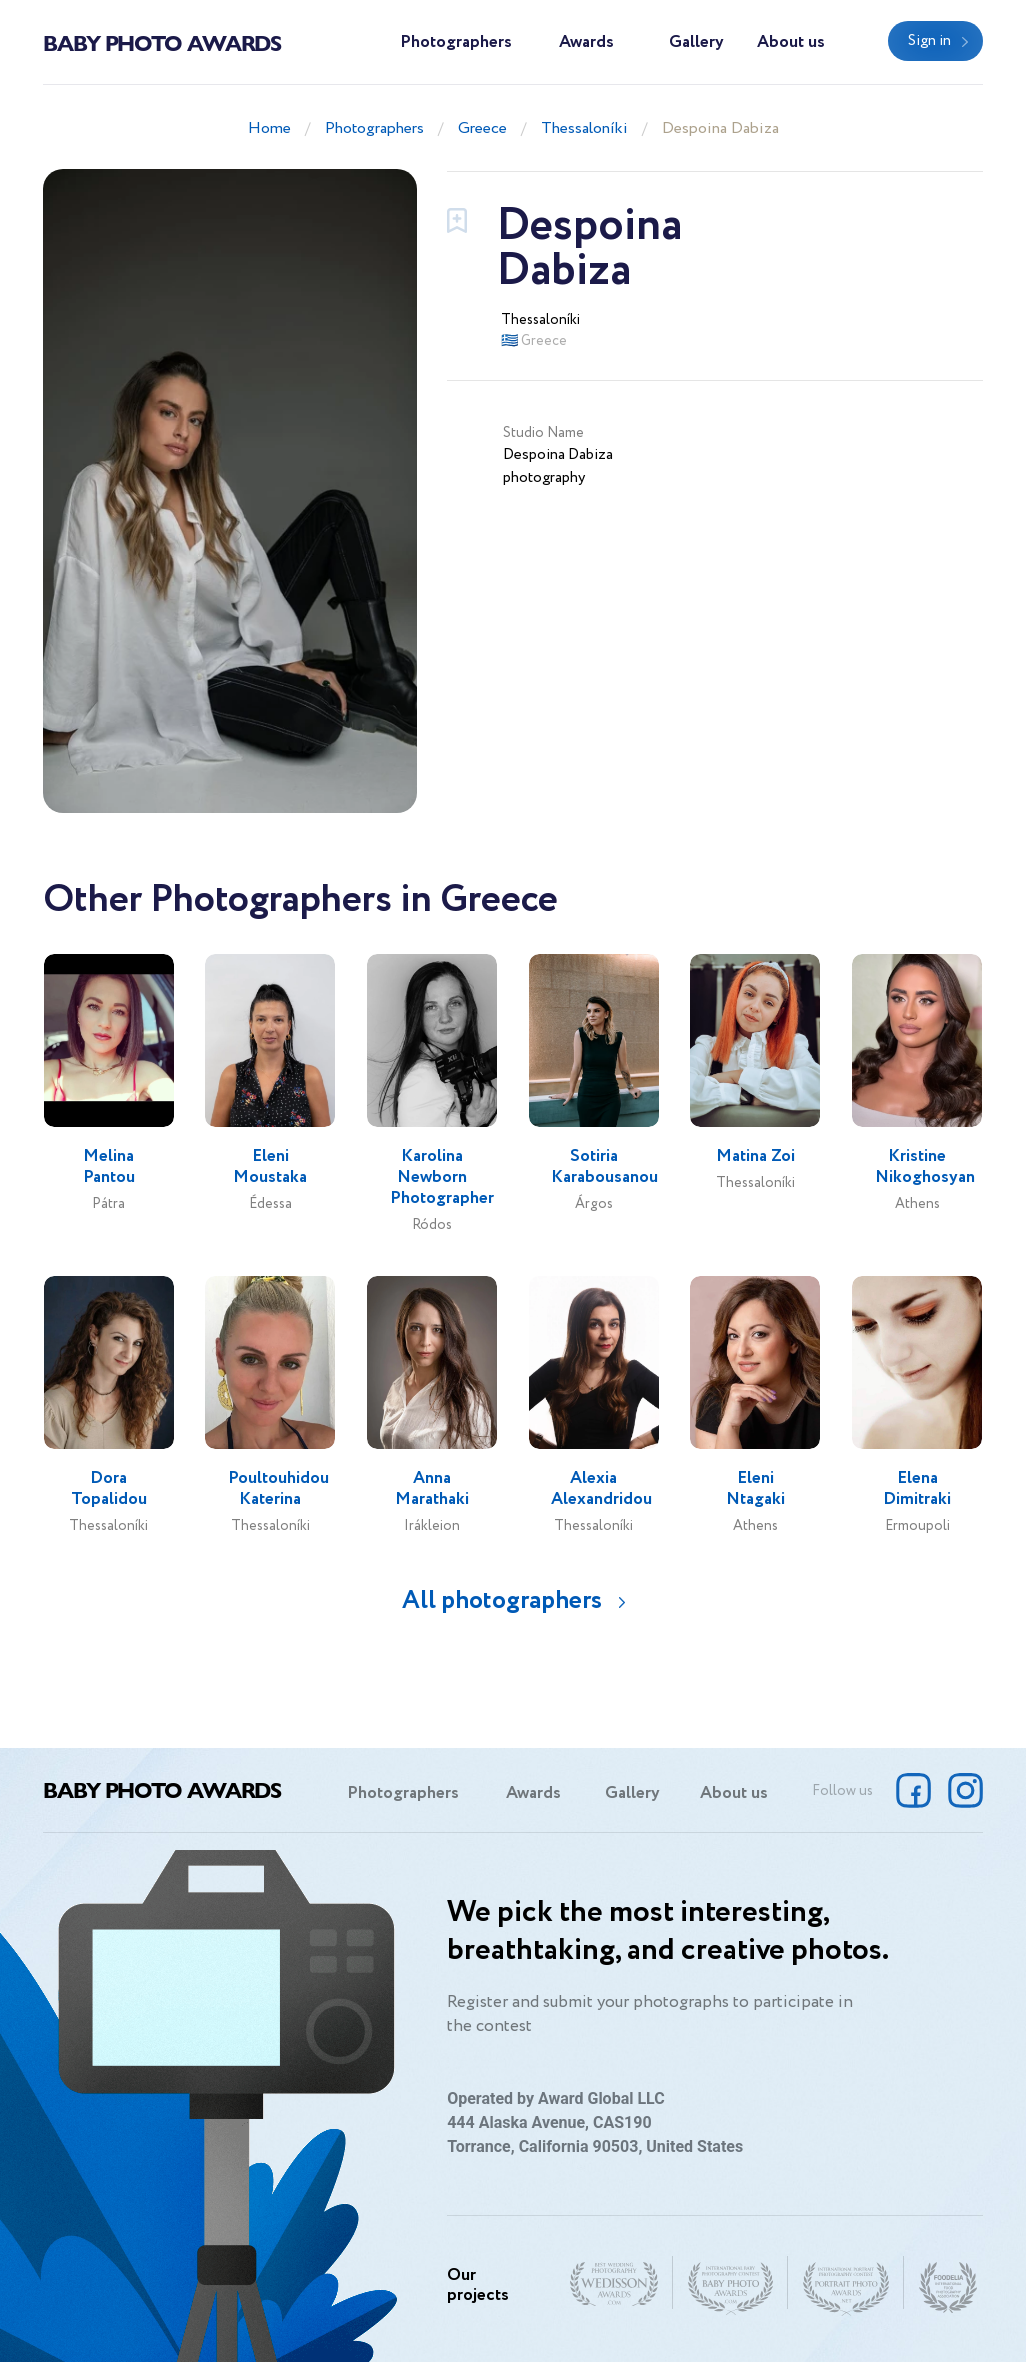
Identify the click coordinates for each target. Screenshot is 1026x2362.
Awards (586, 42)
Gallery (696, 42)
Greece (482, 128)
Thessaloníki (584, 128)
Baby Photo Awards (162, 42)
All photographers (502, 1600)
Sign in (929, 41)
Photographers (456, 42)
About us (791, 42)
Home (269, 128)
